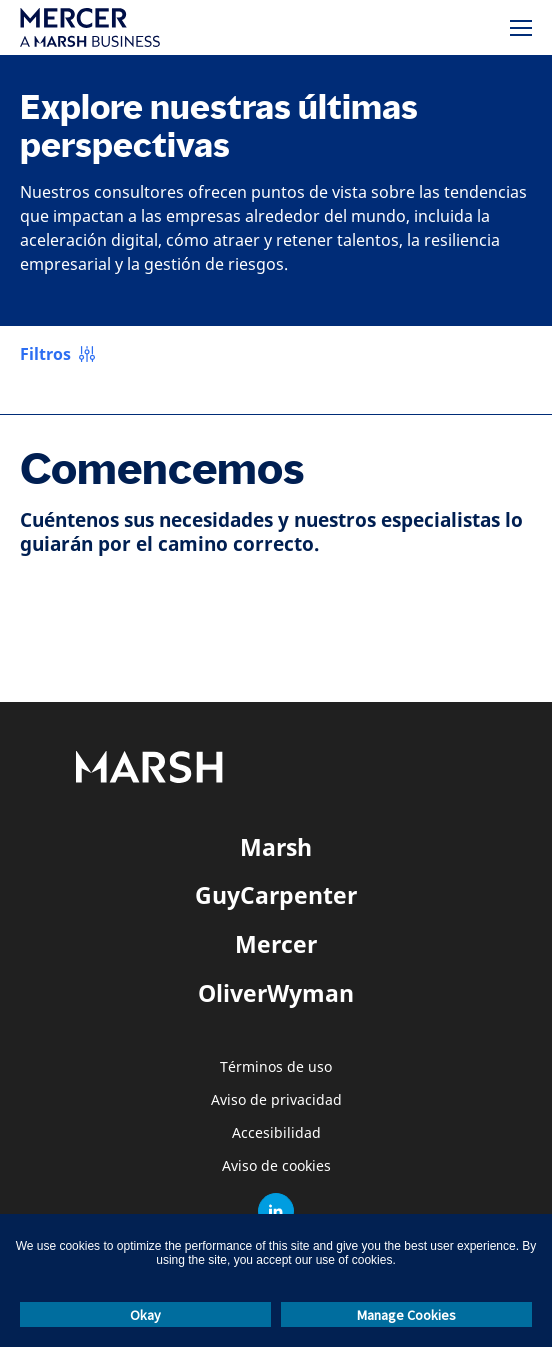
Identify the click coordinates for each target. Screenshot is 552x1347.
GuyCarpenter (276, 895)
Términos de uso (276, 1067)
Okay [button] (145, 1315)
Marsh (276, 847)
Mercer (276, 944)
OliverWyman (276, 993)
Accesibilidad (276, 1133)
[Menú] (521, 28)
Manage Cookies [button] (406, 1315)
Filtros (45, 354)
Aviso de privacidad (276, 1100)
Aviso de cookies (276, 1166)
